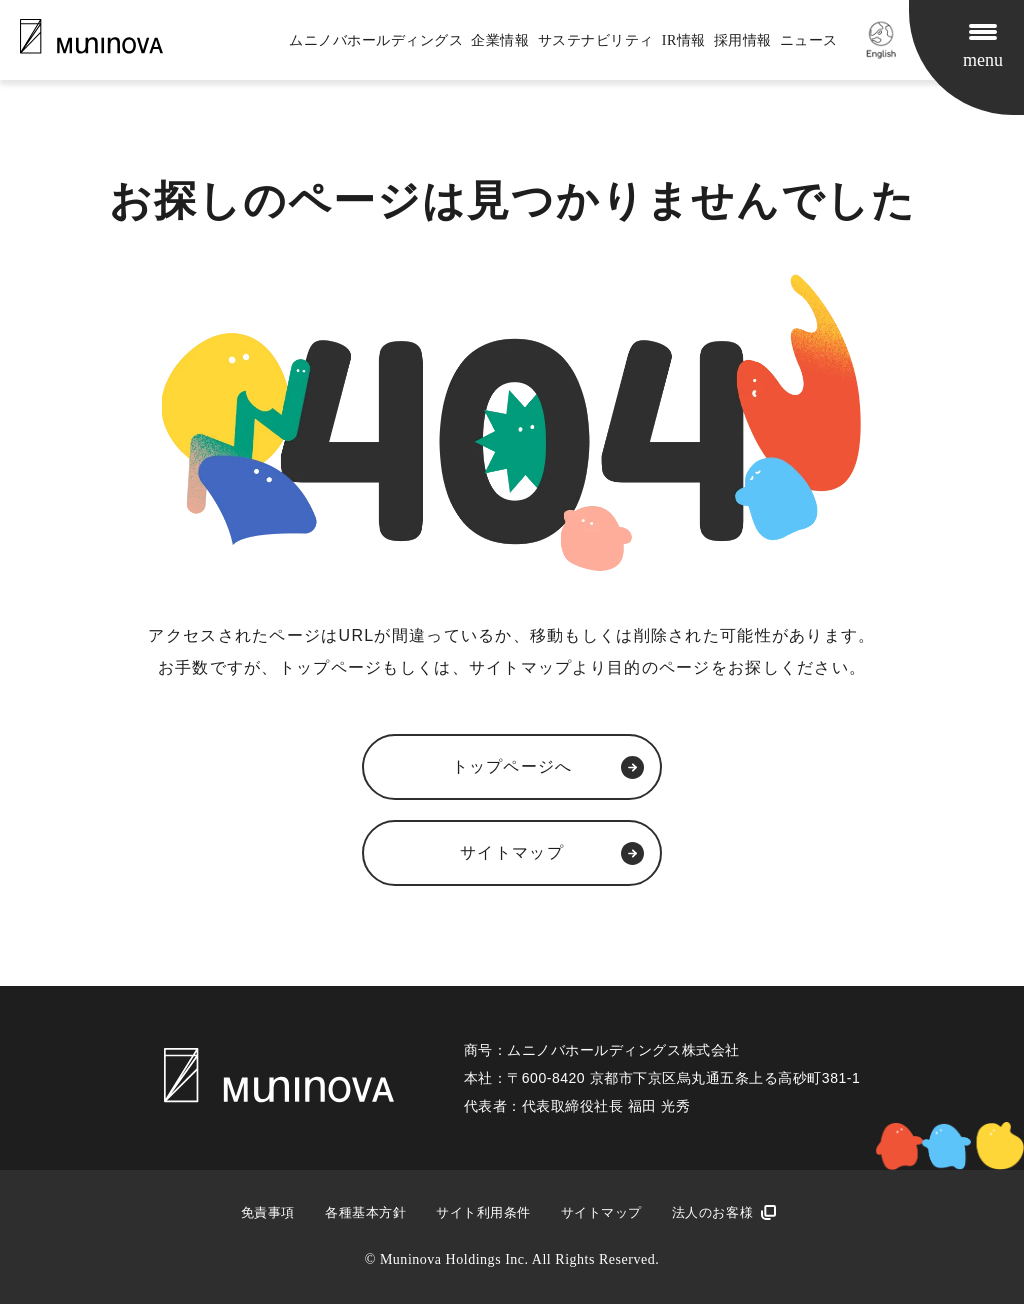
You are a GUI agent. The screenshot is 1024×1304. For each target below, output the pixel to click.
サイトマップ (601, 1212)
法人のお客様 (712, 1212)
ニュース (809, 40)
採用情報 (743, 40)
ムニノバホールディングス (376, 40)
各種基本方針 (365, 1212)
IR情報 (684, 40)
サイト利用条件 (483, 1212)
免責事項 (268, 1212)
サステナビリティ (596, 40)
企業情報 (500, 40)
